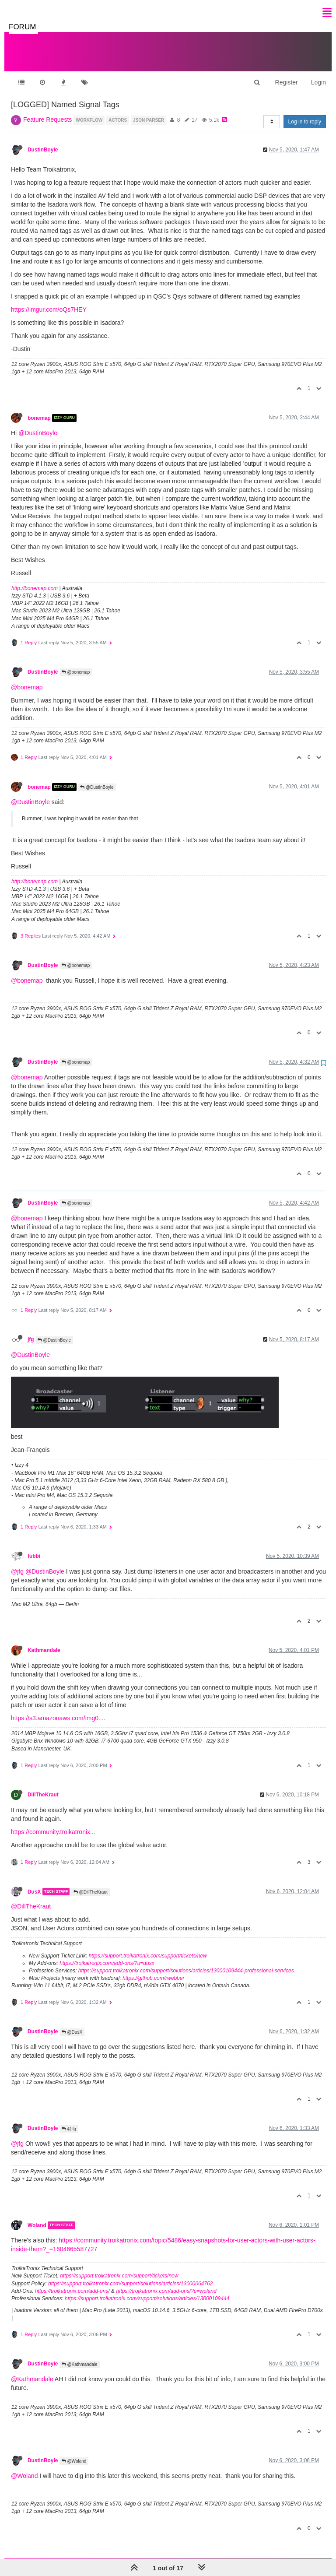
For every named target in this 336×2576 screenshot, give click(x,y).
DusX (34, 1883)
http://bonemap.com (34, 579)
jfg (31, 1331)
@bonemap (76, 663)
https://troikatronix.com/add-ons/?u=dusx (107, 1954)
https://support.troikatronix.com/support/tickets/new (148, 1947)
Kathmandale (44, 1641)
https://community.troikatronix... (53, 1823)
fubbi (34, 1547)
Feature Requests (47, 110)
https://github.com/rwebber (153, 1969)
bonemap (39, 409)
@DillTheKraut (91, 1883)
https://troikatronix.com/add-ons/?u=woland (166, 2282)
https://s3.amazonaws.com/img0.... (58, 1709)
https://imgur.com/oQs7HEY (49, 300)
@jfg (17, 1562)
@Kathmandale (80, 2355)
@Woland (74, 2452)
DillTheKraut (43, 1786)
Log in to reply (304, 113)
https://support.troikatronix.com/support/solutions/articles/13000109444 (147, 2290)
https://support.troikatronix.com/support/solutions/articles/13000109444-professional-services (186, 1962)
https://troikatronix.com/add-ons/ (72, 2282)
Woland (37, 2217)
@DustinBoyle (37, 424)
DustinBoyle (43, 141)
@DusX (72, 2023)
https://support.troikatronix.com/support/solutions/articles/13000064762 (130, 2275)
